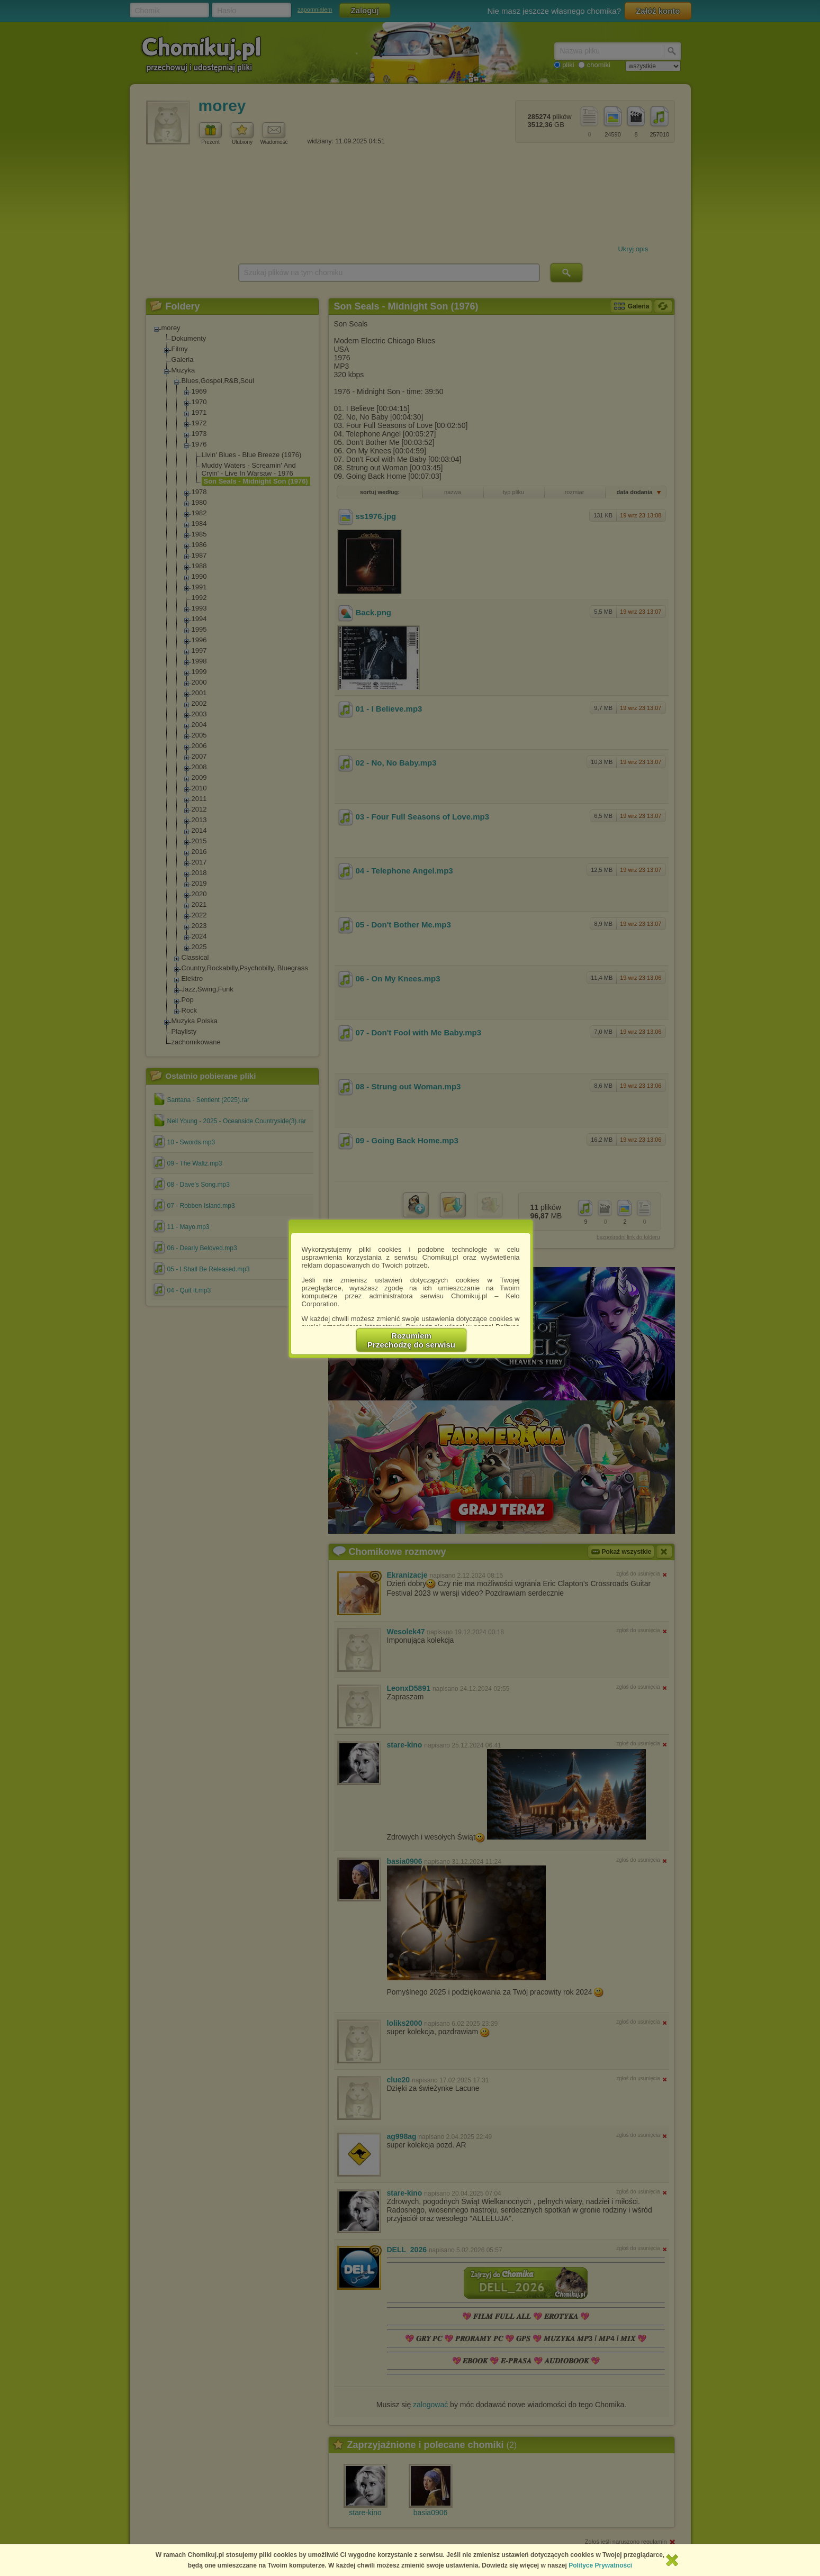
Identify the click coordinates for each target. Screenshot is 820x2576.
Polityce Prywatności (600, 2565)
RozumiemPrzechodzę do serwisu (411, 1340)
